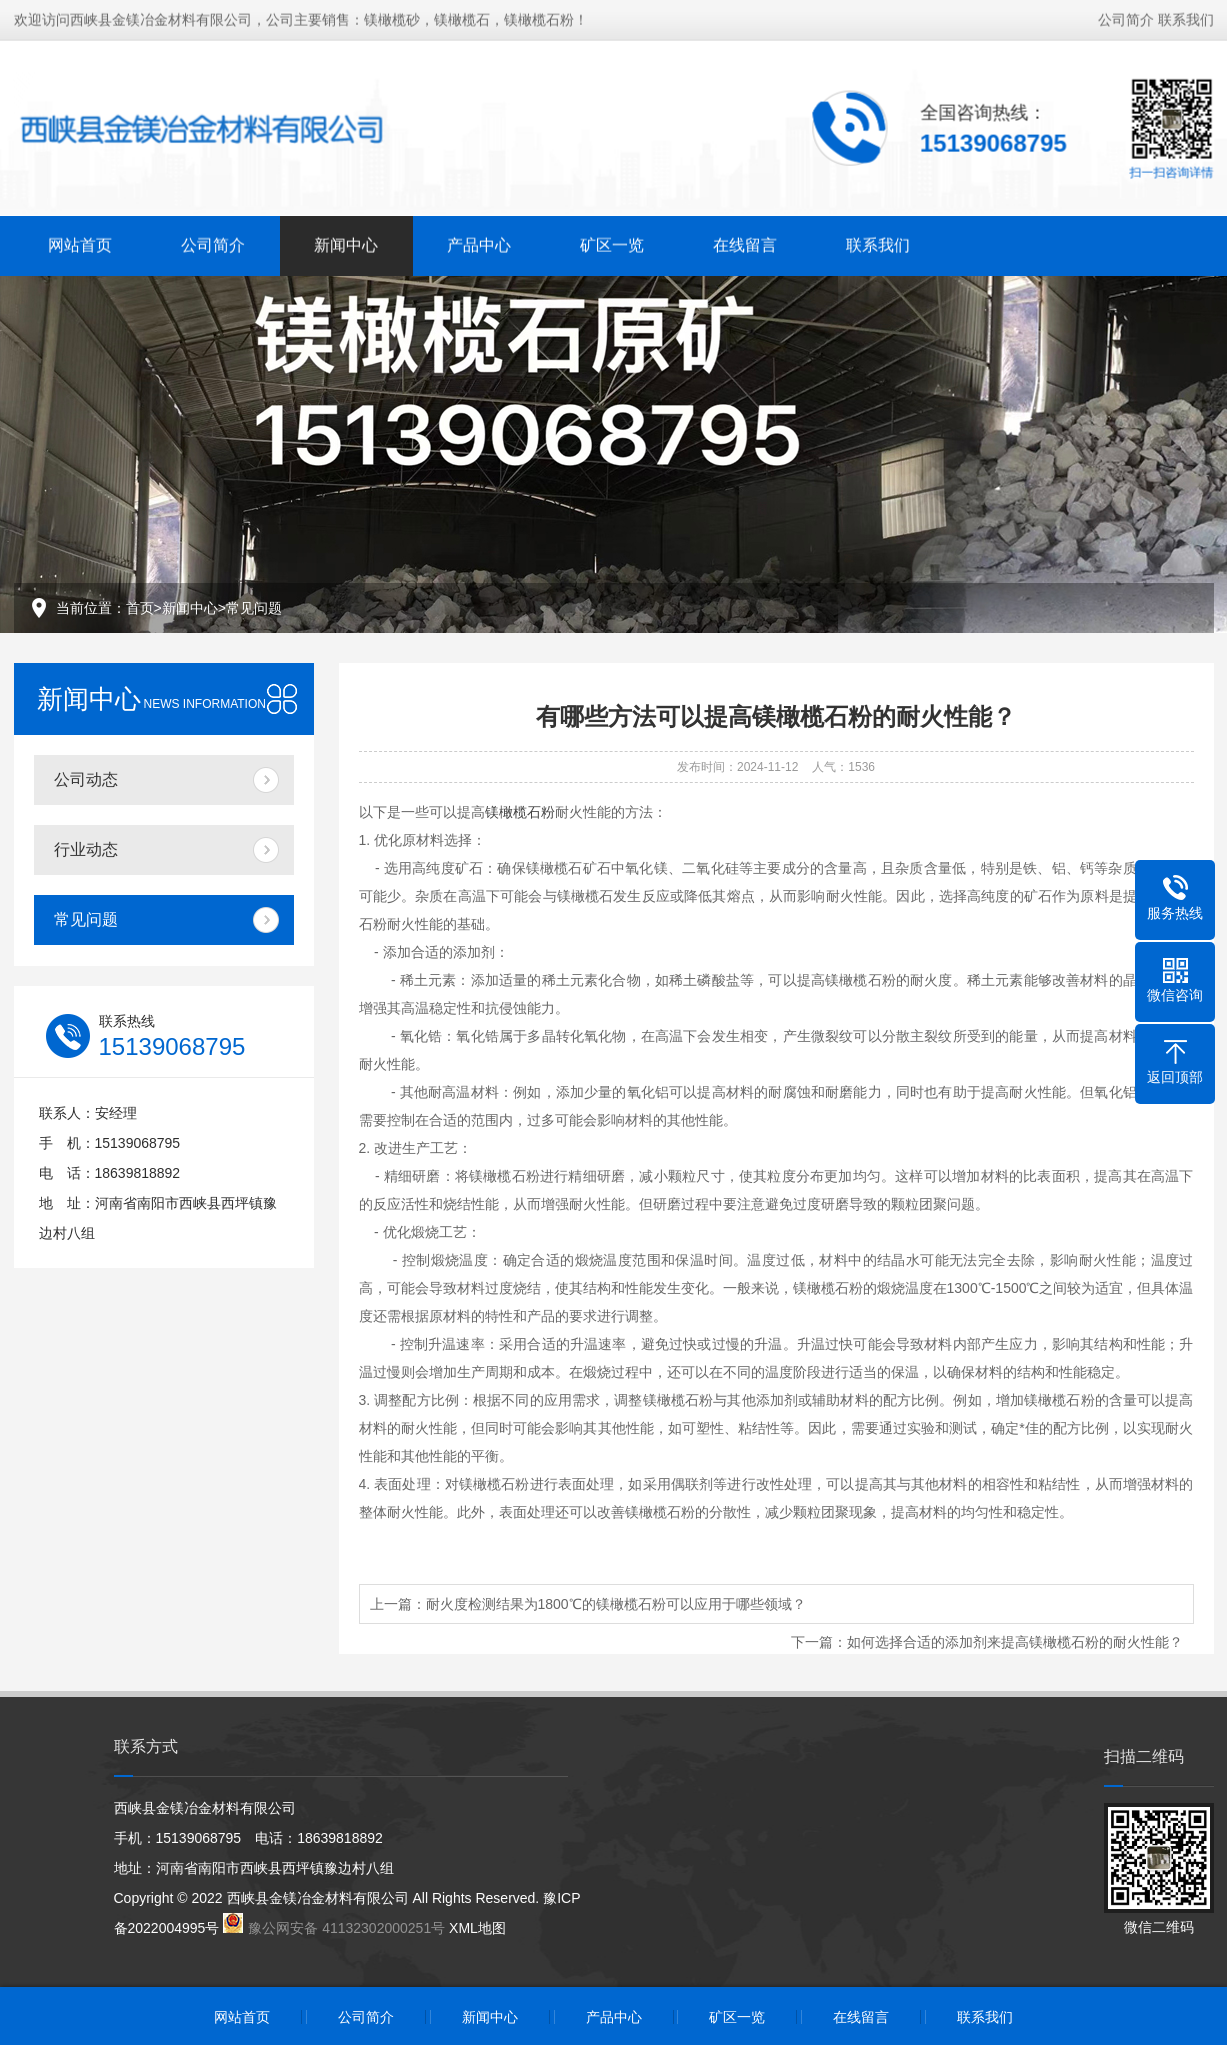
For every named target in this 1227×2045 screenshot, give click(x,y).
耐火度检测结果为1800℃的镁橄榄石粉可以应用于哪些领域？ (616, 1604)
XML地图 (477, 1928)
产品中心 (479, 243)
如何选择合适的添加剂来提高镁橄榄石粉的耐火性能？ (1015, 1642)
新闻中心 (346, 243)
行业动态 (86, 849)
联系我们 (1186, 18)
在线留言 (745, 243)
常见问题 (254, 608)
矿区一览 (612, 243)
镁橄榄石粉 (520, 812)
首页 (140, 608)
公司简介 (1126, 18)
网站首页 (80, 243)
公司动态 (86, 779)
